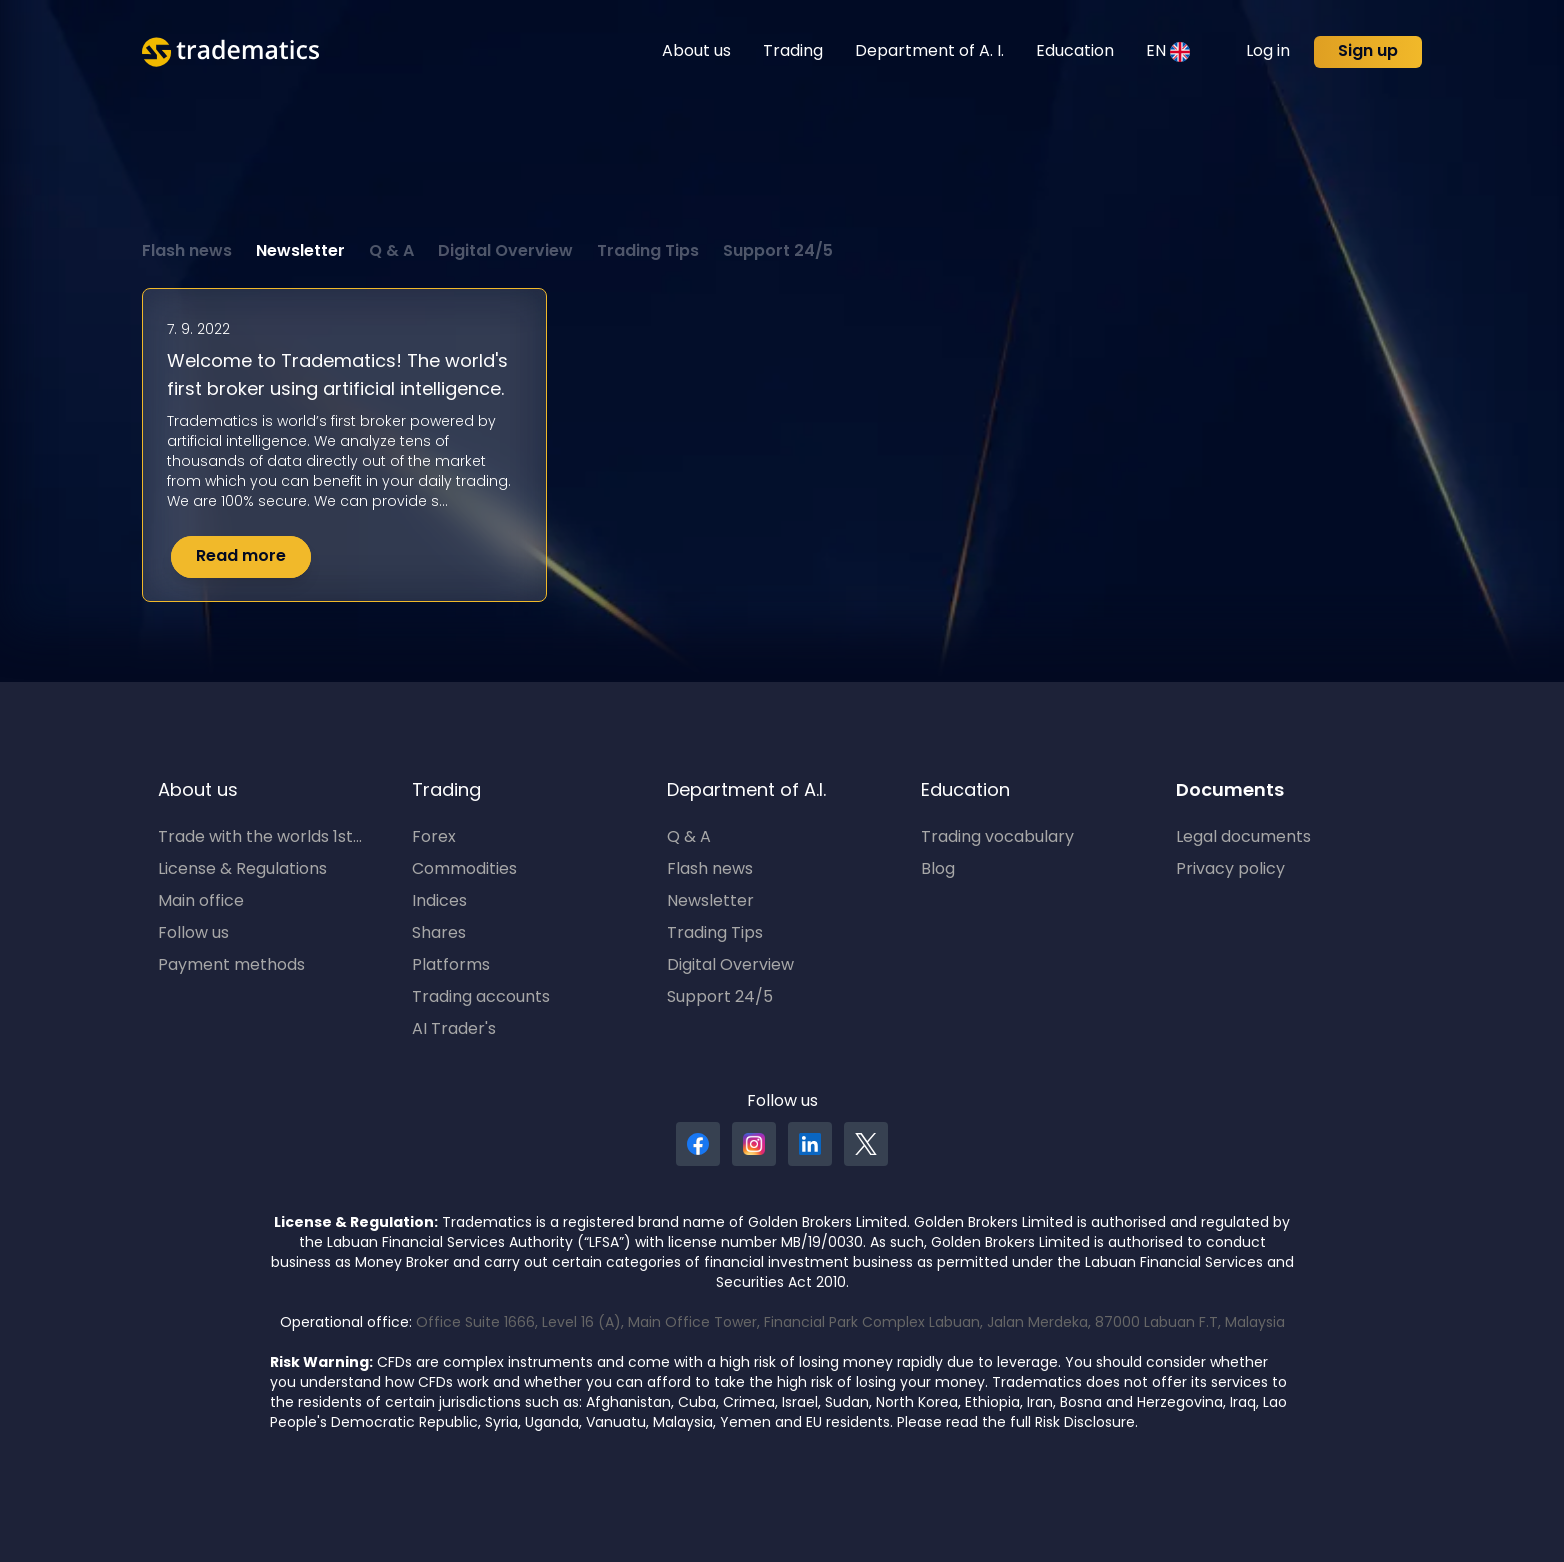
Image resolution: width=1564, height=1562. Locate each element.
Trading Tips (648, 252)
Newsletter (300, 252)
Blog (938, 870)
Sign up (1368, 52)
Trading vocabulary (997, 838)
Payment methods (231, 966)
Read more (241, 557)
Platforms (451, 966)
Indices (439, 902)
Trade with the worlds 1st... (260, 838)
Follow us (193, 934)
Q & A (391, 252)
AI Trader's (454, 1030)
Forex (434, 838)
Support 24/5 (778, 252)
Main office (201, 902)
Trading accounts (481, 998)
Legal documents (1243, 838)
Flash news (187, 252)
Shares (439, 934)
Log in (1268, 52)
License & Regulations (242, 870)
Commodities (464, 870)
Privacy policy (1230, 870)
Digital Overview (505, 252)
